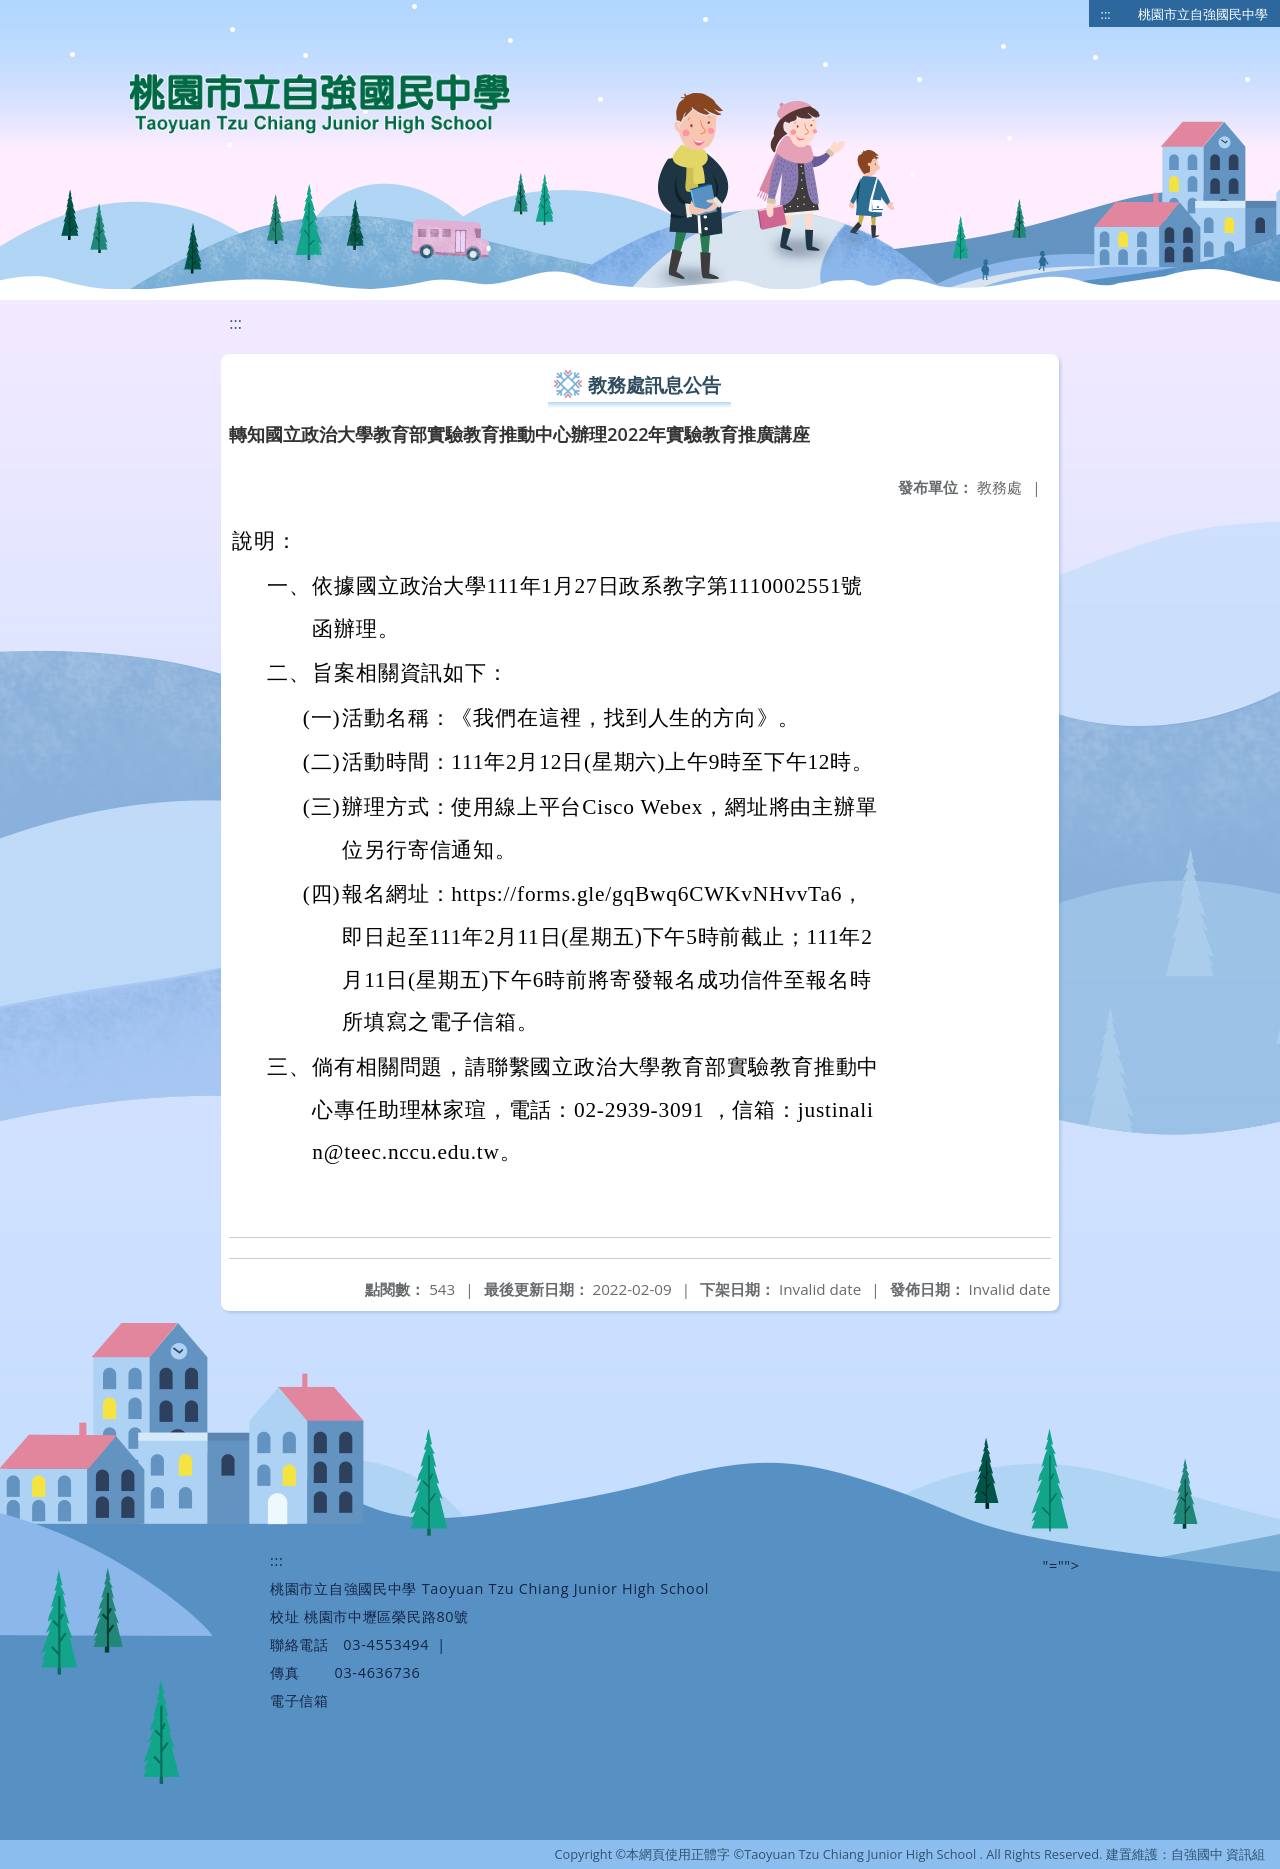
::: (1106, 14)
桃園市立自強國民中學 (1203, 14)
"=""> (1061, 1565)
